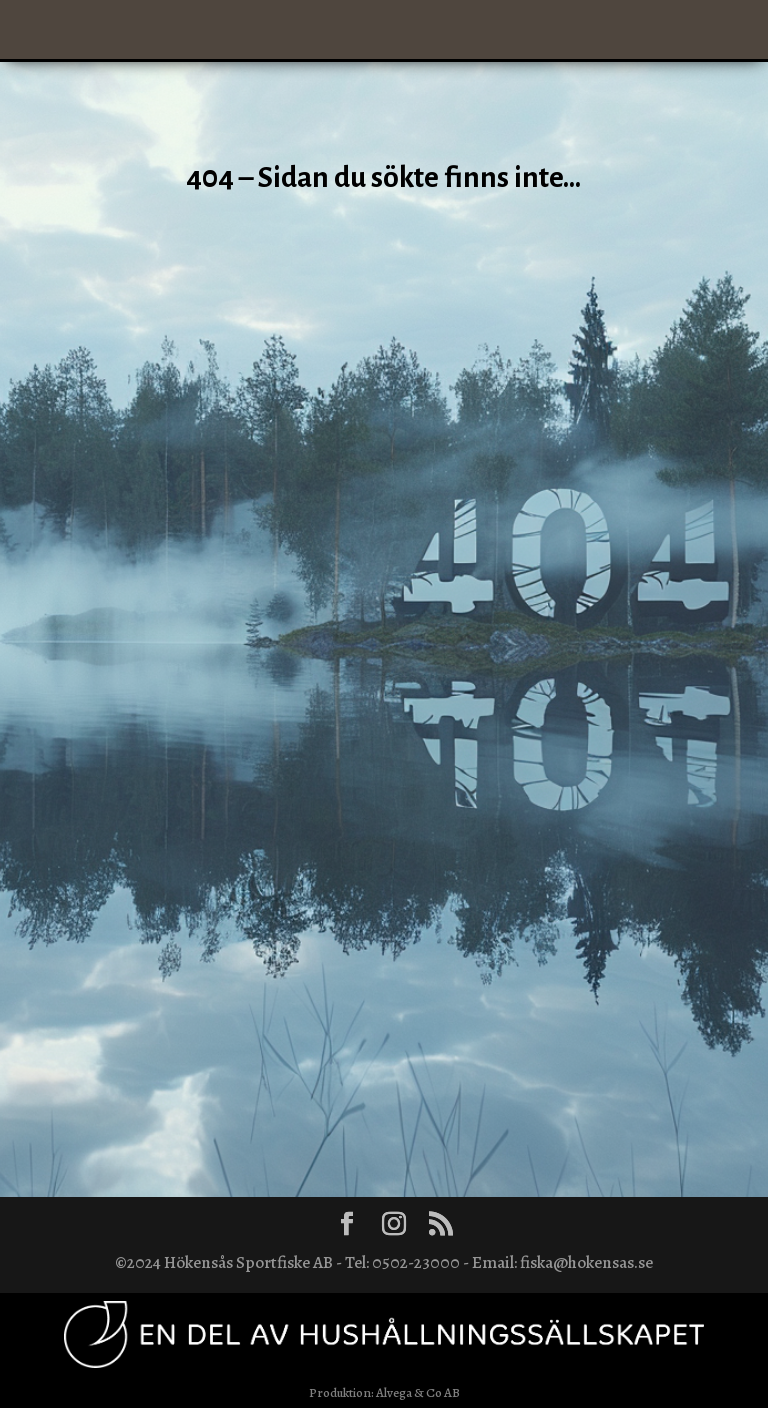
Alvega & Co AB (418, 1392)
